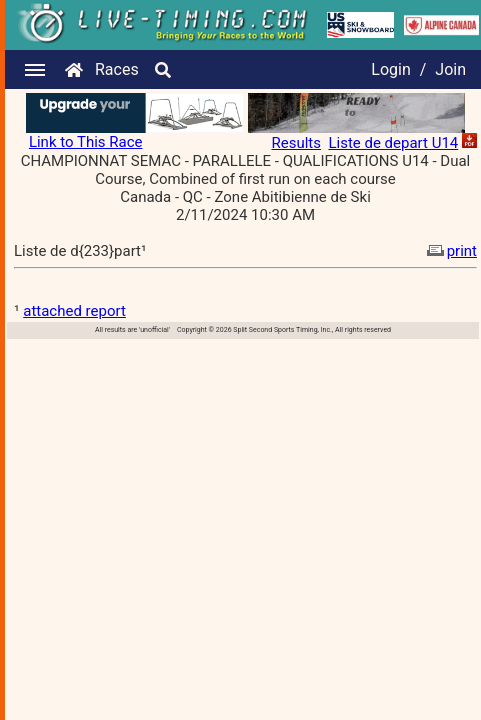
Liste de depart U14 (393, 143)
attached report (74, 311)
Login (390, 69)
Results (296, 143)
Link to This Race (86, 142)
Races (117, 69)
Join (450, 69)
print (450, 251)
